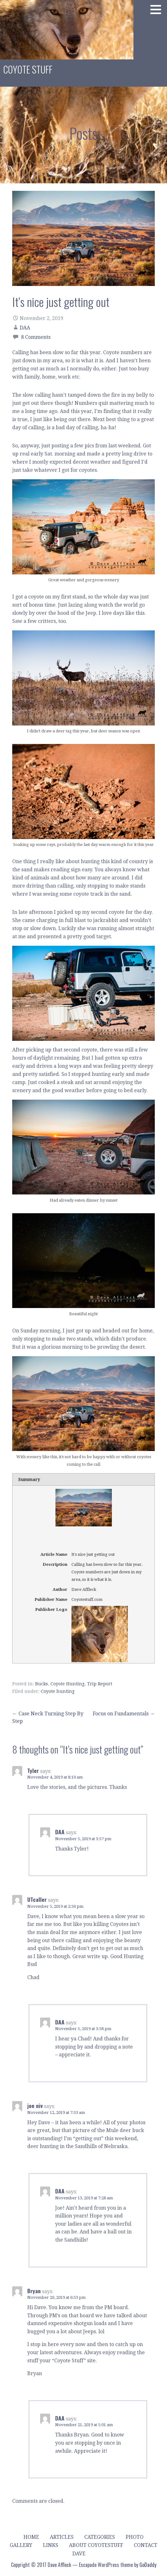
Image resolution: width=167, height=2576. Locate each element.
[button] (158, 9)
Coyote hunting (58, 1691)
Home (31, 2537)
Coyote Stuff (27, 69)
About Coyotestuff (96, 2545)
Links (50, 2545)
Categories (99, 2537)
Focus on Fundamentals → (124, 1714)
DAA (25, 328)
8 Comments (35, 337)
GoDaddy (147, 2564)
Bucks (41, 1683)
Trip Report (99, 1683)
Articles (62, 2537)
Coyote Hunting (67, 1683)
